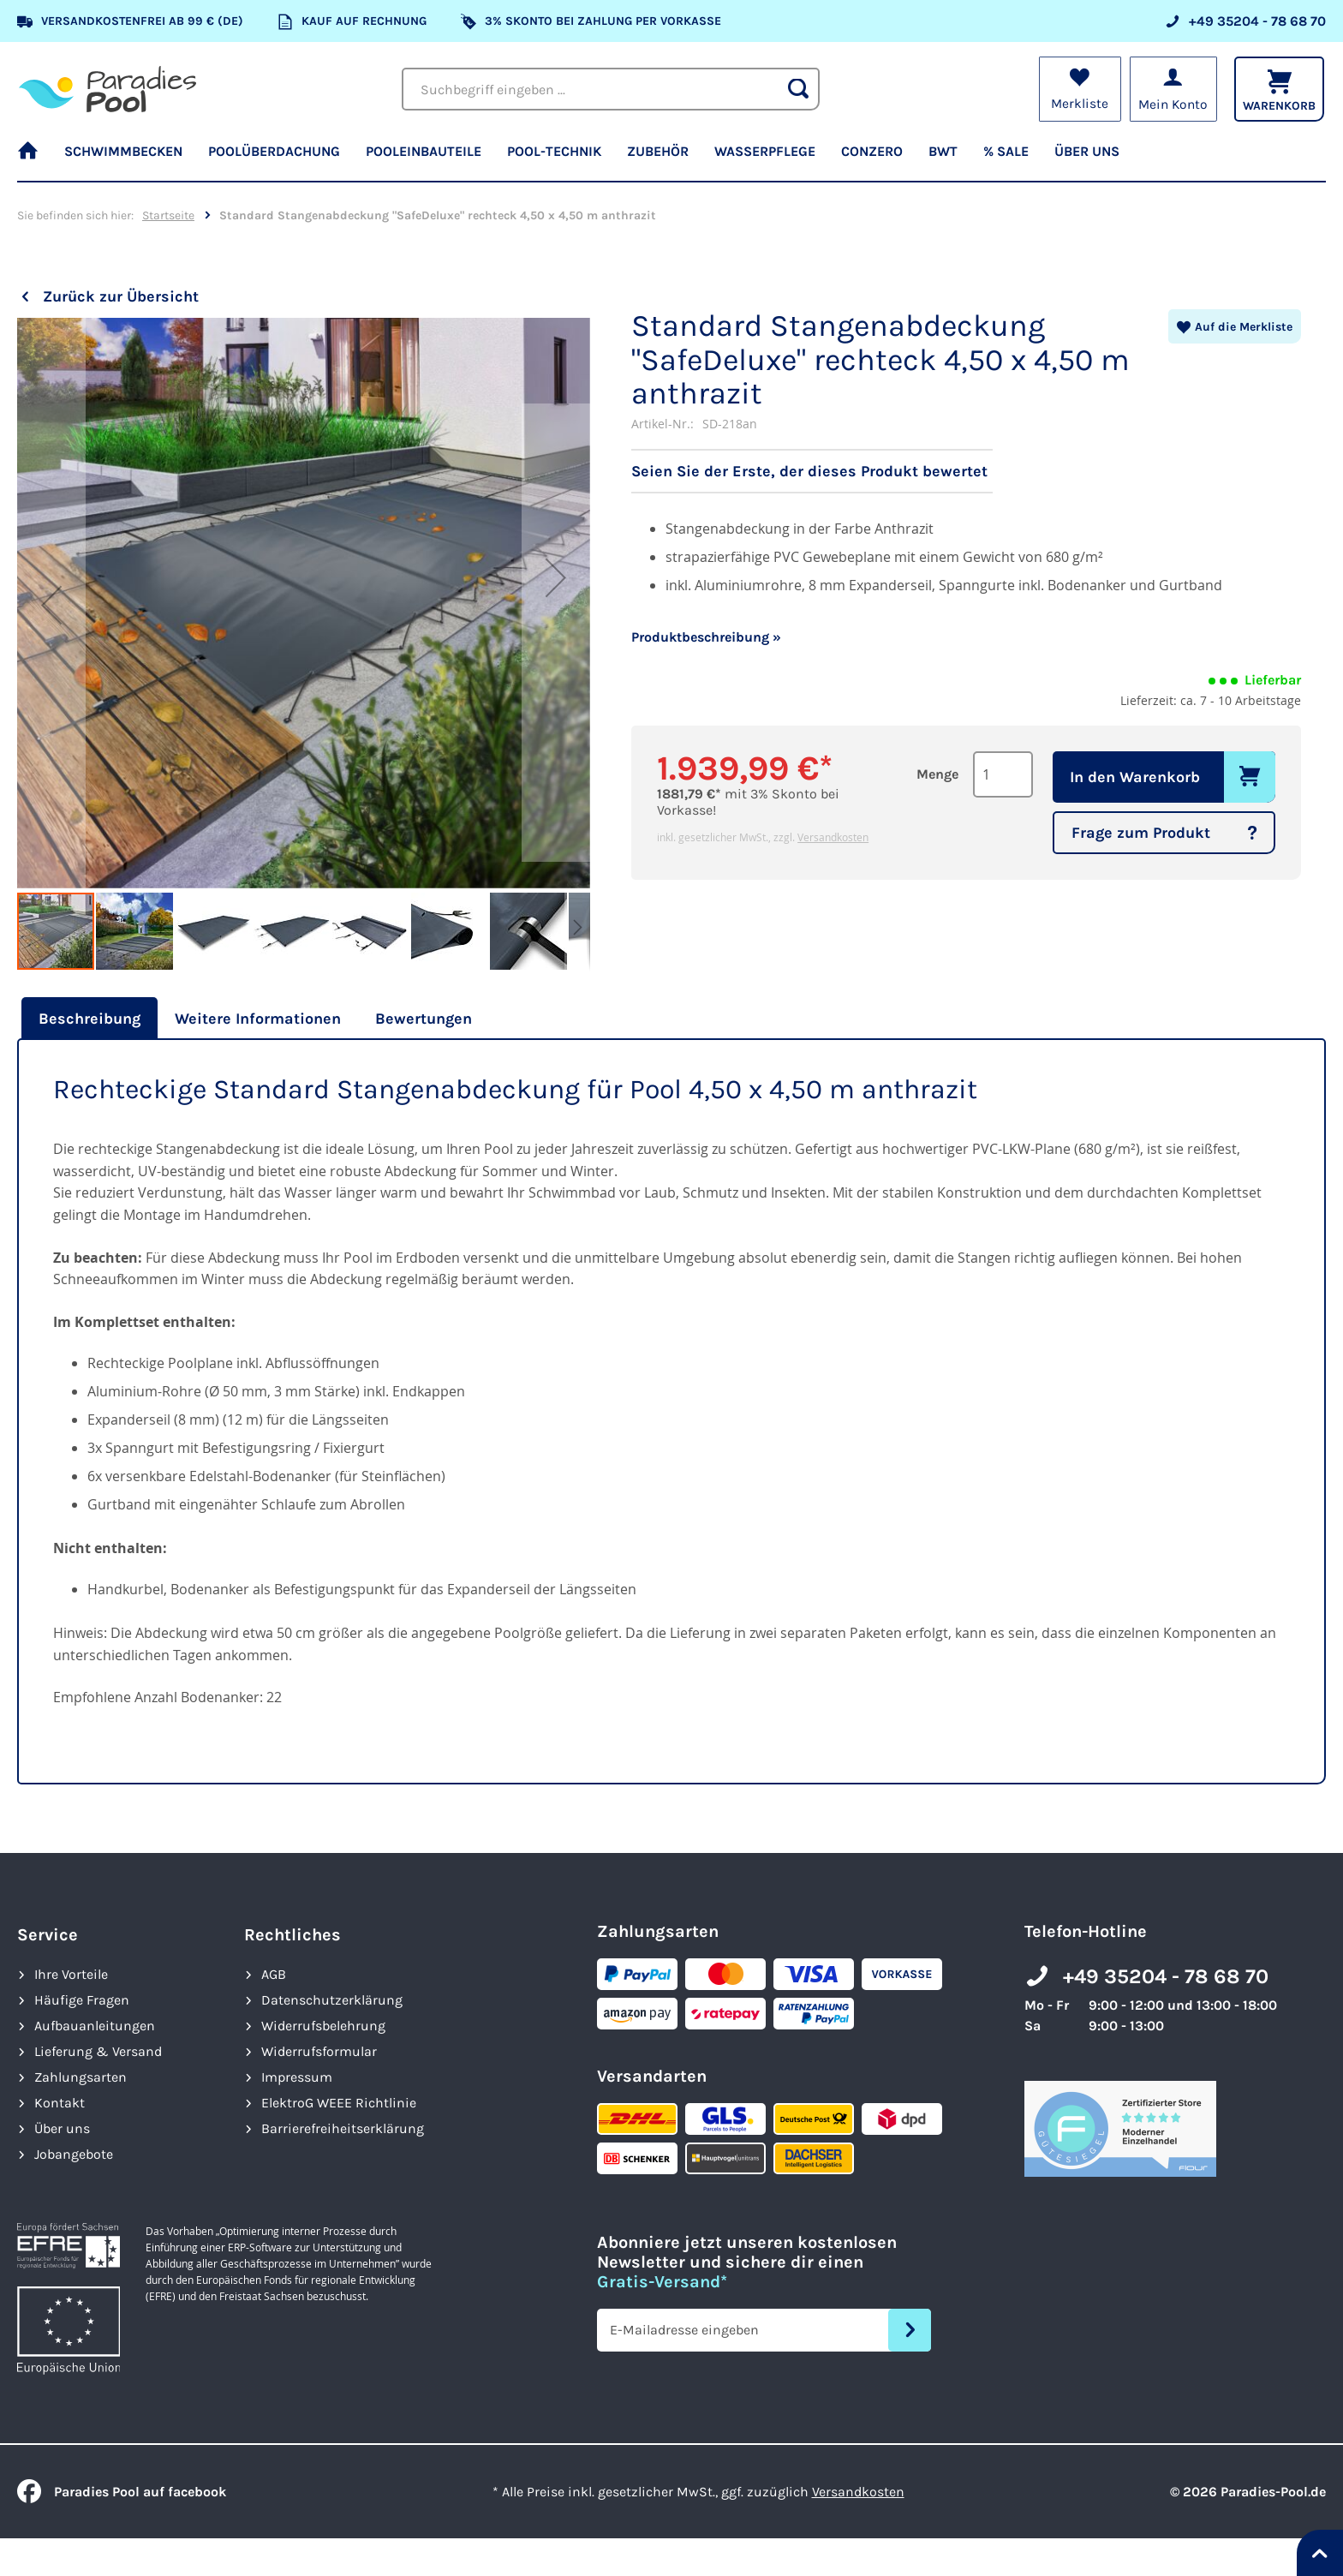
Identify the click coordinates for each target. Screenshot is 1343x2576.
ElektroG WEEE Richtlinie (338, 2103)
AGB (273, 1974)
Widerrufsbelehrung (323, 2025)
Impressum (296, 2077)
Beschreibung (89, 1018)
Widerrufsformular (319, 2051)
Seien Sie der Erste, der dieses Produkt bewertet (809, 471)
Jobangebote (73, 2154)
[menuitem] (34, 158)
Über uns (62, 2128)
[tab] (87, 1018)
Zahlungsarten (80, 2077)
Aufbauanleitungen (94, 2025)
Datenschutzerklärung (332, 2000)
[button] (51, 604)
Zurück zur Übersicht (121, 296)
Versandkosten (832, 837)
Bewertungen (423, 1018)
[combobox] (611, 89)
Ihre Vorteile (71, 1974)
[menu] (671, 158)
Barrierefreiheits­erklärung (342, 2128)
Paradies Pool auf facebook (121, 2491)
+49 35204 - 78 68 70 (1165, 1976)
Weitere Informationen (258, 1018)
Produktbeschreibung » (706, 637)
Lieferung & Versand (98, 2051)
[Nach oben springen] (1320, 2553)
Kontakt (59, 2103)
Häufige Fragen (81, 2000)
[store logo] (107, 89)
